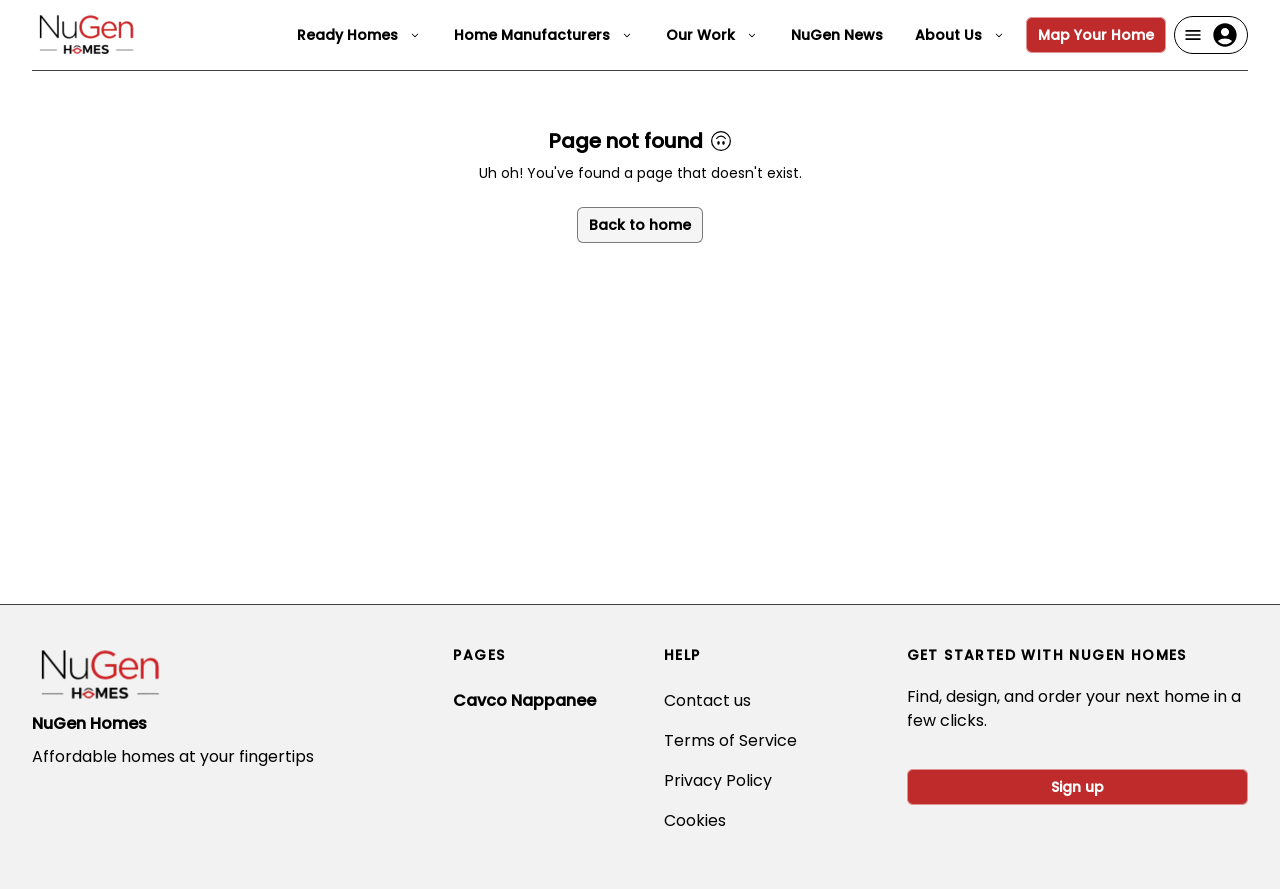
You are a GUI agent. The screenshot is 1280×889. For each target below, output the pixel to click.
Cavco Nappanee (524, 700)
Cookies (695, 820)
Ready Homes (359, 35)
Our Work (712, 35)
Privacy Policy (718, 780)
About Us (960, 35)
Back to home (640, 225)
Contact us (707, 700)
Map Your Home (1096, 35)
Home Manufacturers (544, 35)
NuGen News (837, 35)
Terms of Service (730, 740)
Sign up (1077, 787)
